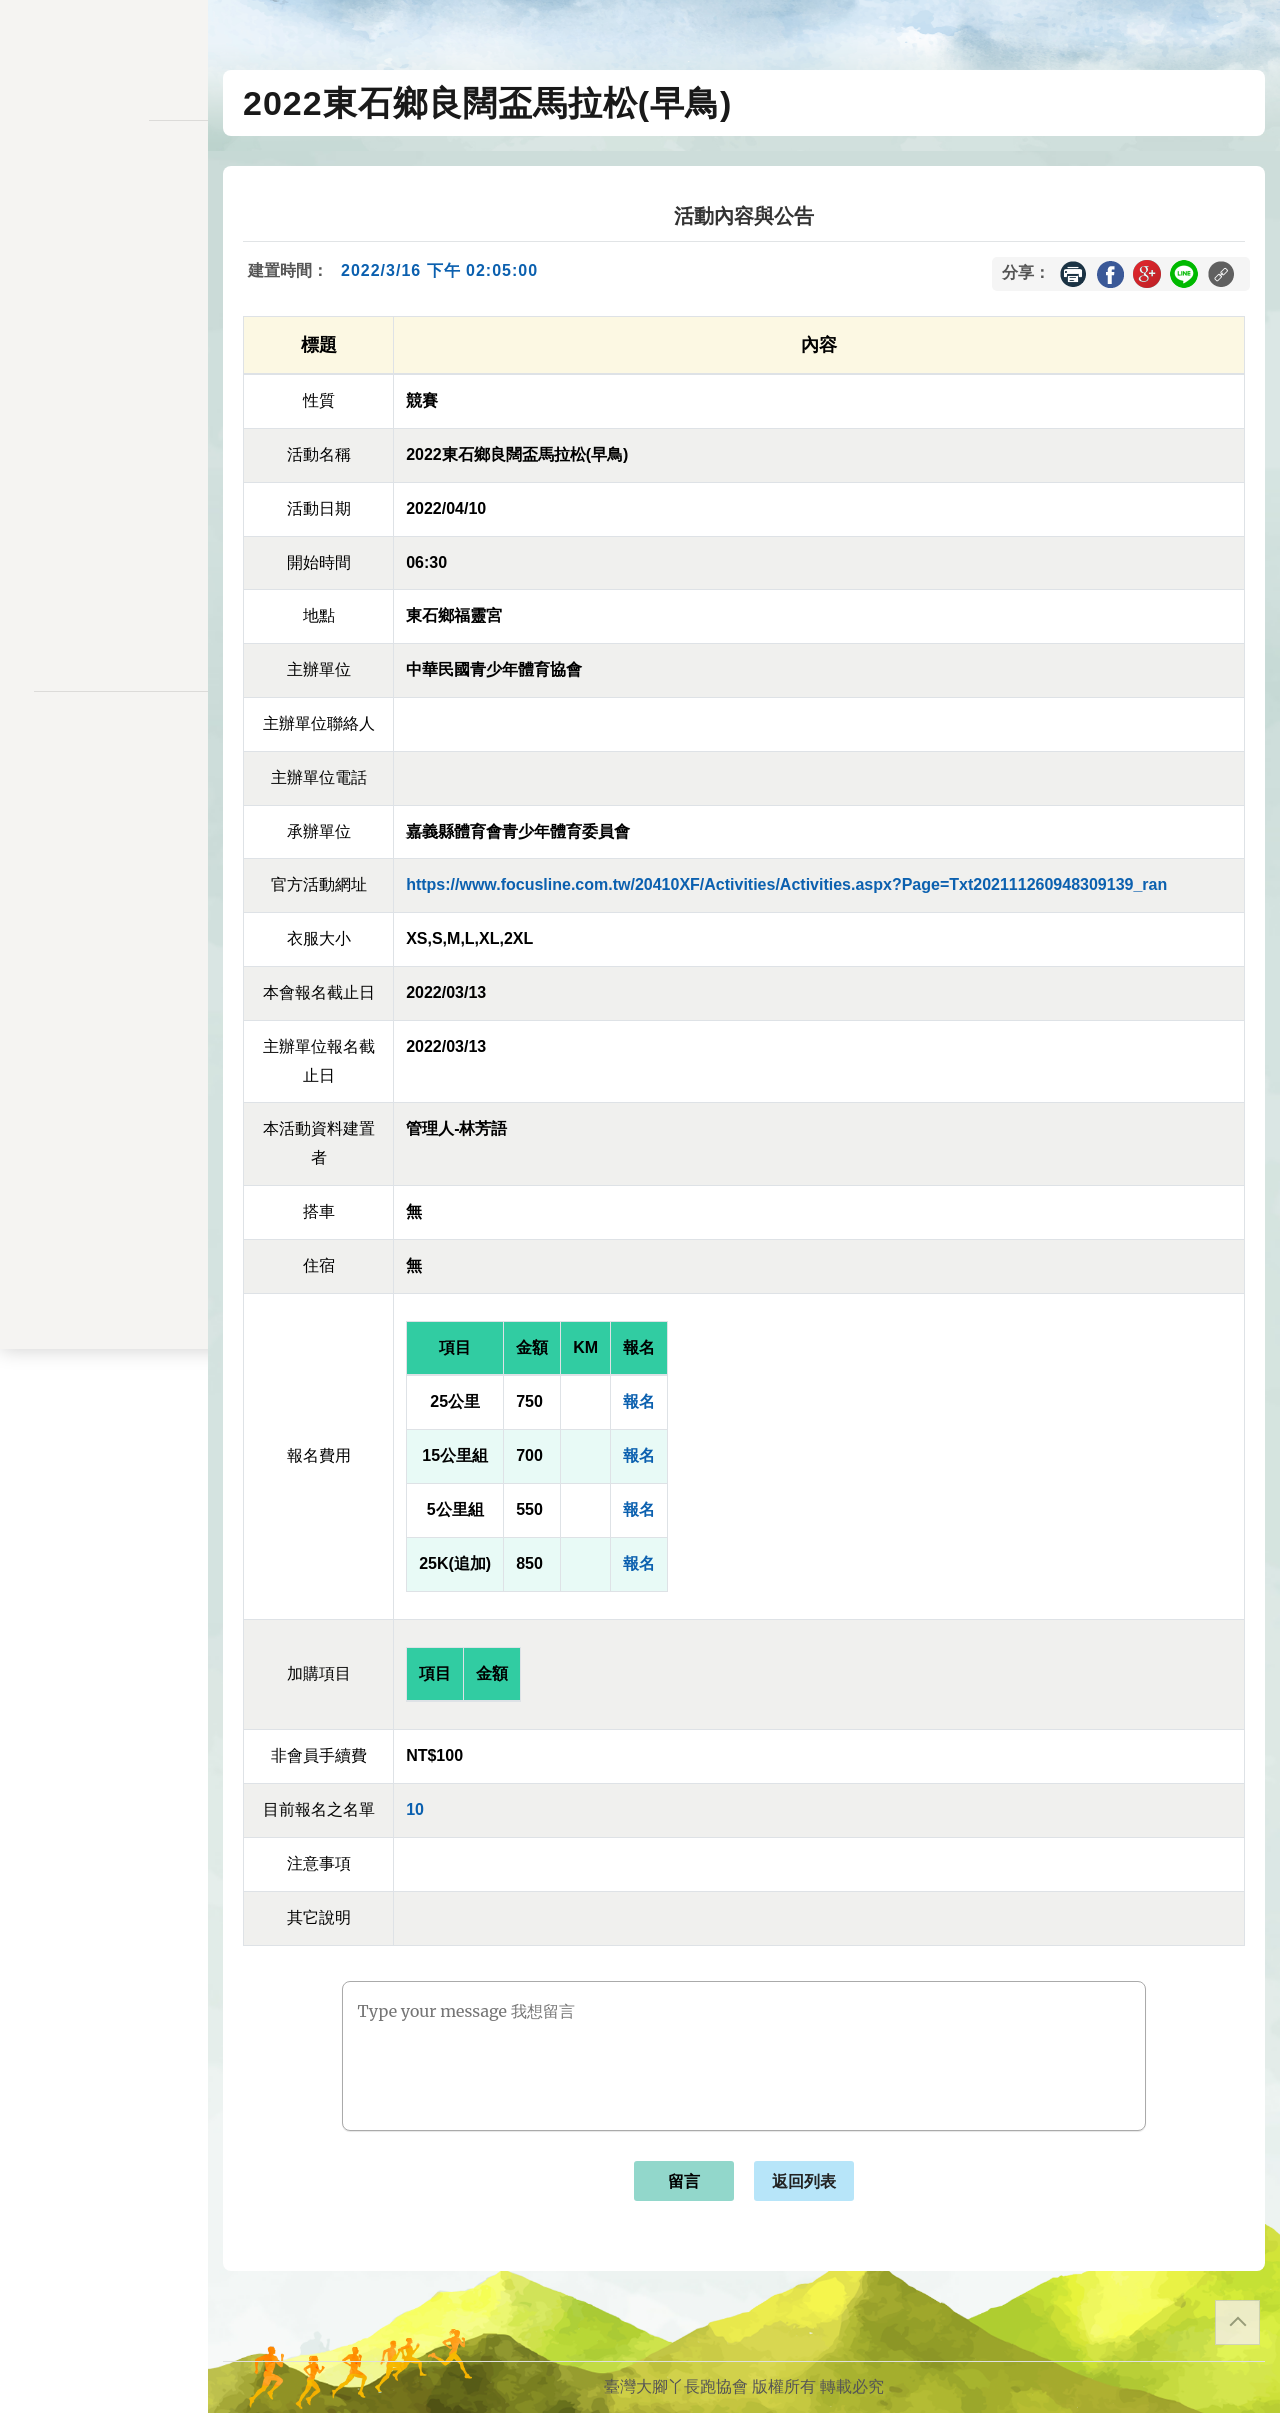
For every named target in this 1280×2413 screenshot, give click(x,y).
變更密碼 (104, 382)
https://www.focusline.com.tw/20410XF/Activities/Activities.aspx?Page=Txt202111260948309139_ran (786, 884)
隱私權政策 (104, 744)
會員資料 (104, 424)
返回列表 (804, 2181)
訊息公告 (104, 236)
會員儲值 (104, 341)
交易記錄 (104, 465)
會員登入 (104, 623)
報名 (639, 1401)
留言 (684, 2181)
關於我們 (104, 570)
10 (415, 1809)
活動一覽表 (104, 195)
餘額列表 (104, 506)
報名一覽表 (104, 299)
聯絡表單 (104, 776)
